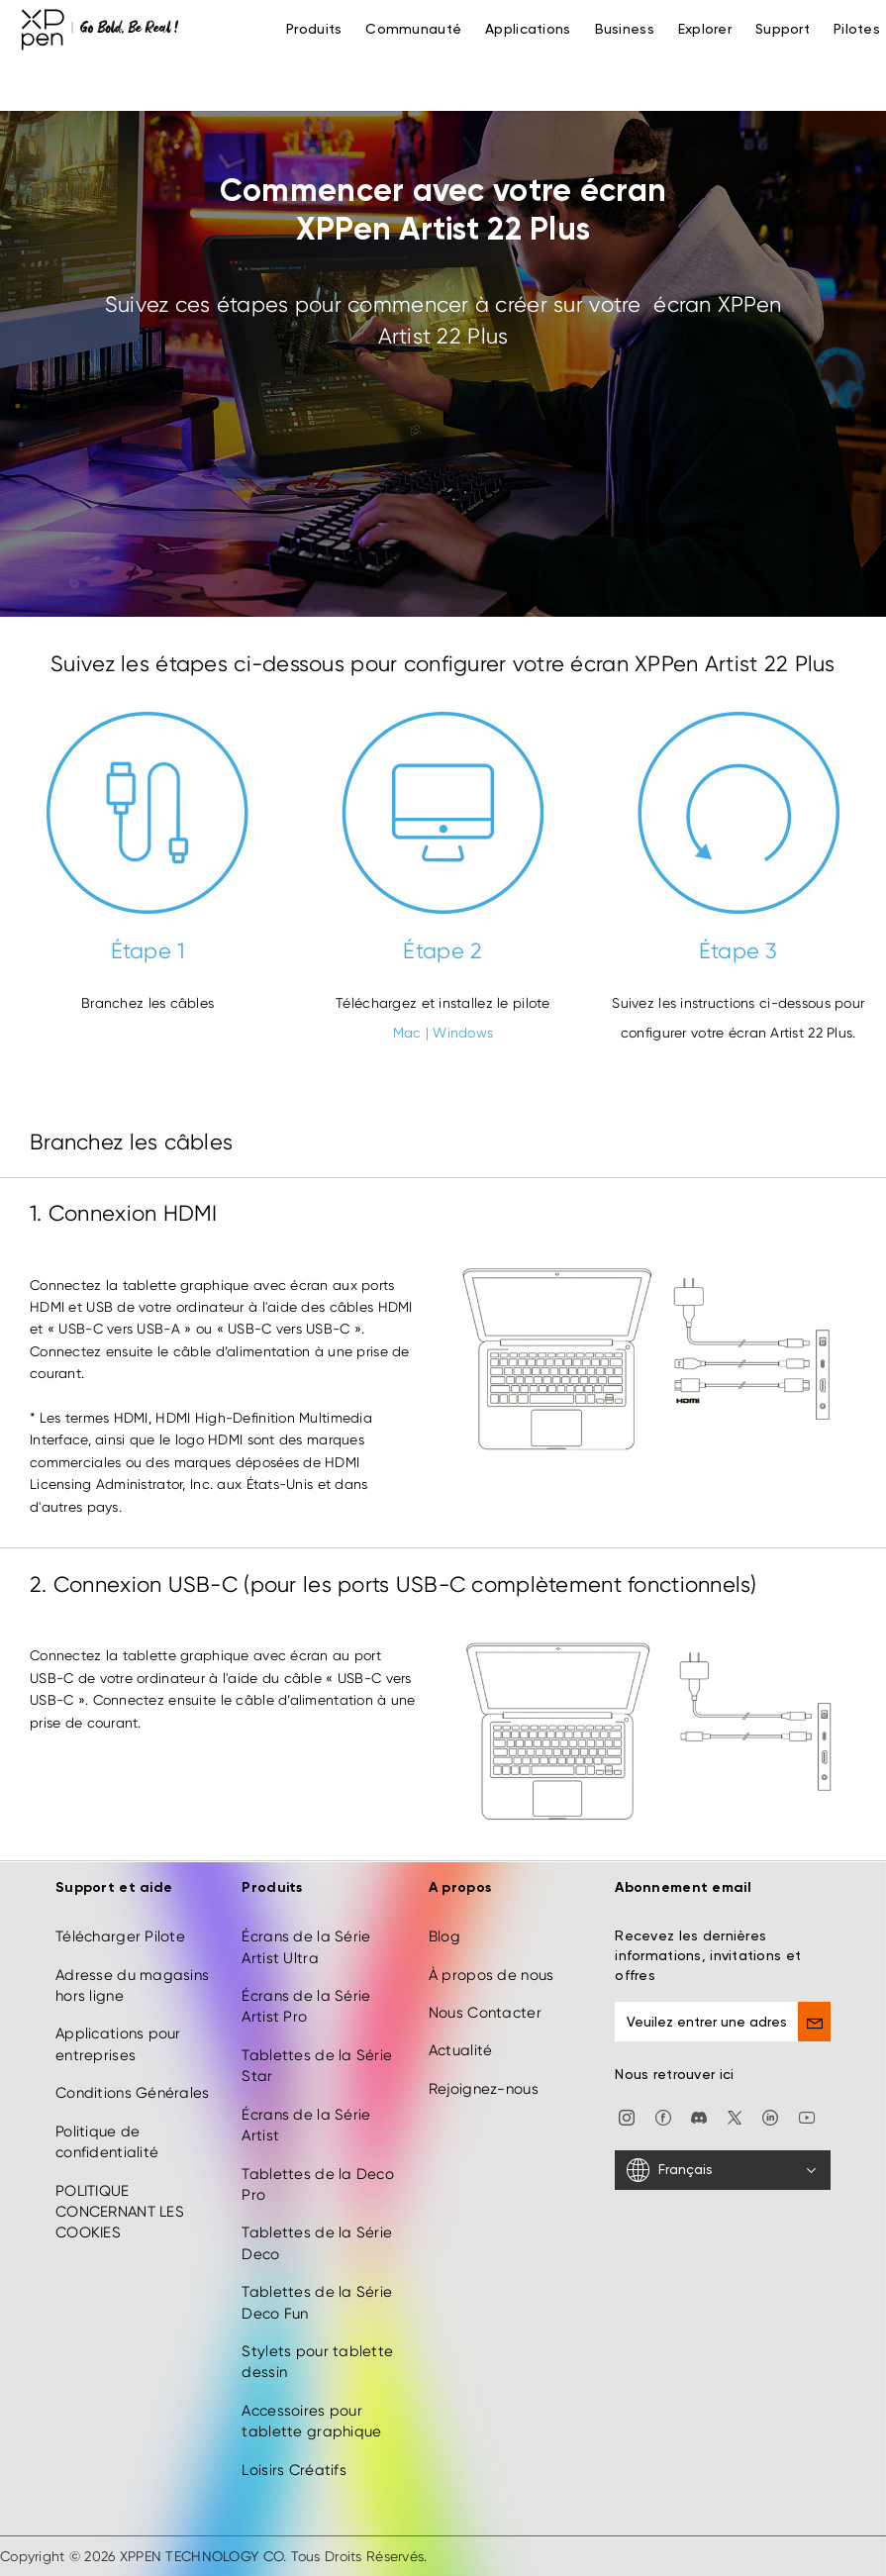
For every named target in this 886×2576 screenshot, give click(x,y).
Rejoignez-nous (484, 2089)
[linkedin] (770, 2117)
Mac (407, 1032)
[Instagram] (627, 2117)
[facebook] (663, 2117)
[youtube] (807, 2117)
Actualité (461, 2050)
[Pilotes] (857, 29)
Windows (463, 1032)
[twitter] (734, 2117)
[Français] (723, 2170)
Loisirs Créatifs (293, 2470)
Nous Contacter (485, 2013)
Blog (444, 1936)
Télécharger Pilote (120, 1936)
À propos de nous (491, 1975)
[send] (814, 2021)
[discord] (699, 2117)
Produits (314, 30)
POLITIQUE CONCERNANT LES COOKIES (119, 2212)
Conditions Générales (132, 2093)
